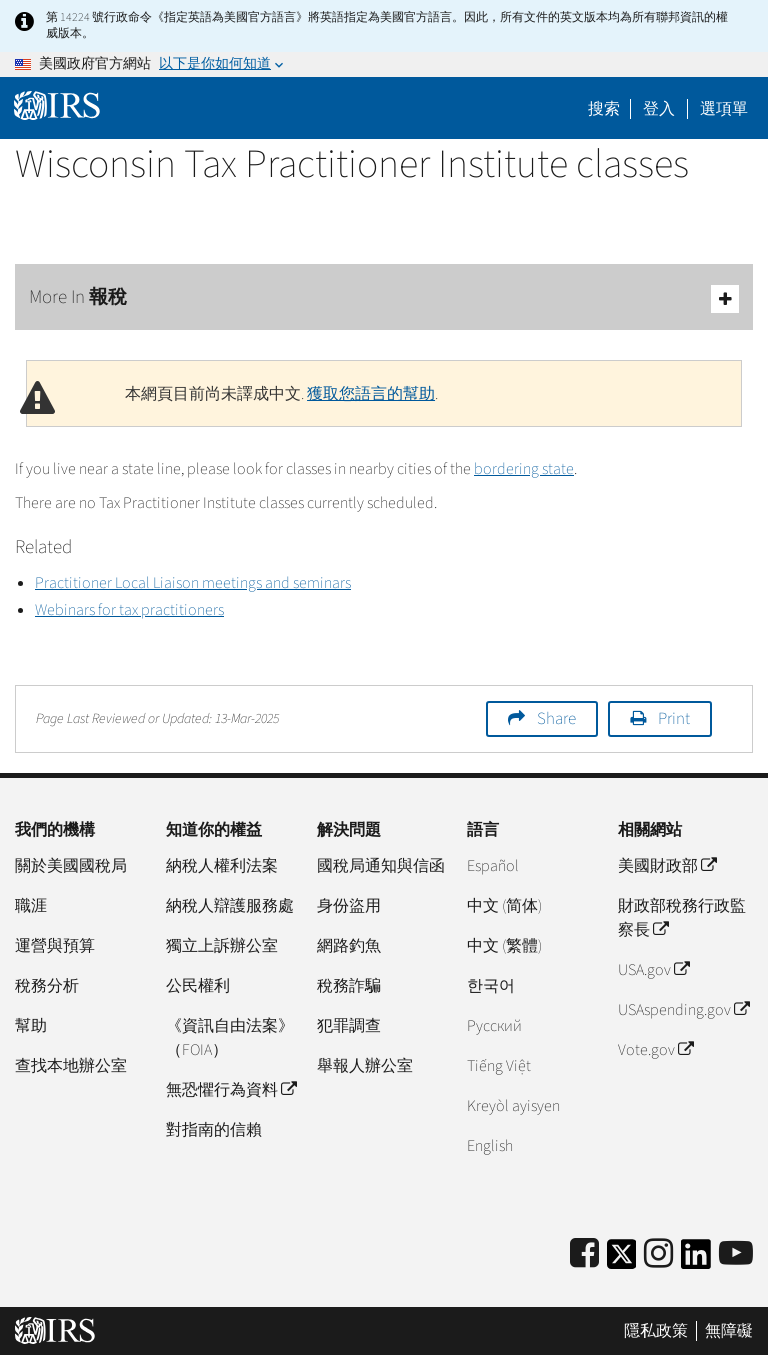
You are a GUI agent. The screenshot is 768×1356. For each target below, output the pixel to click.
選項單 (724, 109)
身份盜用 (349, 906)
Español (493, 866)
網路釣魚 (349, 946)
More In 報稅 (384, 298)
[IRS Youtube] (736, 1254)
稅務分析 (47, 986)
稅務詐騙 (349, 986)
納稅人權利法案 (222, 866)
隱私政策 (656, 1331)
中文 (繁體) (504, 946)
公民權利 (198, 986)
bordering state (524, 469)
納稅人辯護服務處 (230, 906)
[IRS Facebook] (584, 1254)
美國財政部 (667, 866)
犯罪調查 (349, 1026)
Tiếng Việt (499, 1066)
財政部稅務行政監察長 (682, 918)
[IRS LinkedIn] (696, 1260)
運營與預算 (55, 946)
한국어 (491, 986)
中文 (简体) (504, 906)
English (490, 1146)
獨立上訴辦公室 (222, 946)
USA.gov (653, 970)
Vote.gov (655, 1050)
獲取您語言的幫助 (371, 394)
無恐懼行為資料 (231, 1090)
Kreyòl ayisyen (513, 1106)
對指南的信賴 (214, 1130)
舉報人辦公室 (365, 1066)
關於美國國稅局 (71, 866)
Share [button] (556, 719)
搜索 (604, 109)
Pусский (494, 1026)
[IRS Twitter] (622, 1260)
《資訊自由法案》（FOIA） (230, 1038)
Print (674, 719)
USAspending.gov (683, 1010)
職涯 (31, 906)
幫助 (31, 1026)
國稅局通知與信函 (381, 866)
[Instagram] (658, 1254)
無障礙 (729, 1331)
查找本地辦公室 (71, 1066)
